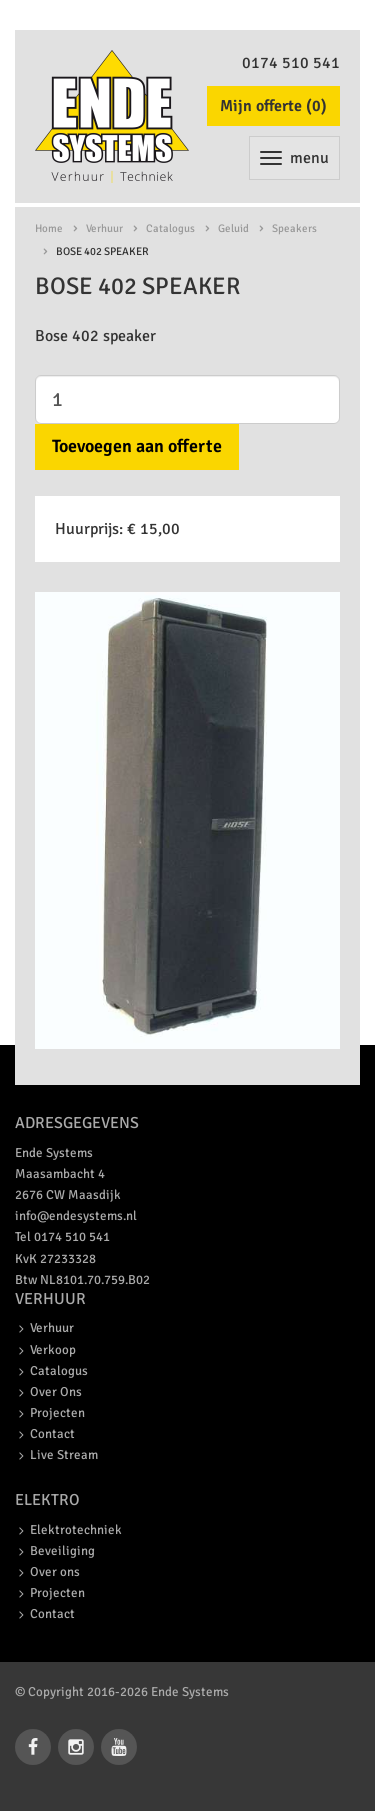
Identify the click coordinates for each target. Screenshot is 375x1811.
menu (294, 158)
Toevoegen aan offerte (137, 446)
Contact (52, 1434)
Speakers (294, 228)
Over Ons (56, 1392)
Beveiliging (62, 1551)
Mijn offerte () (273, 106)
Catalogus (170, 228)
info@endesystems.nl (76, 1216)
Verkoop (53, 1350)
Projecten (57, 1413)
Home (49, 228)
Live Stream (64, 1455)
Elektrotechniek (76, 1530)
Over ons (55, 1572)
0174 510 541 (291, 63)
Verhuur (104, 228)
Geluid (233, 228)
